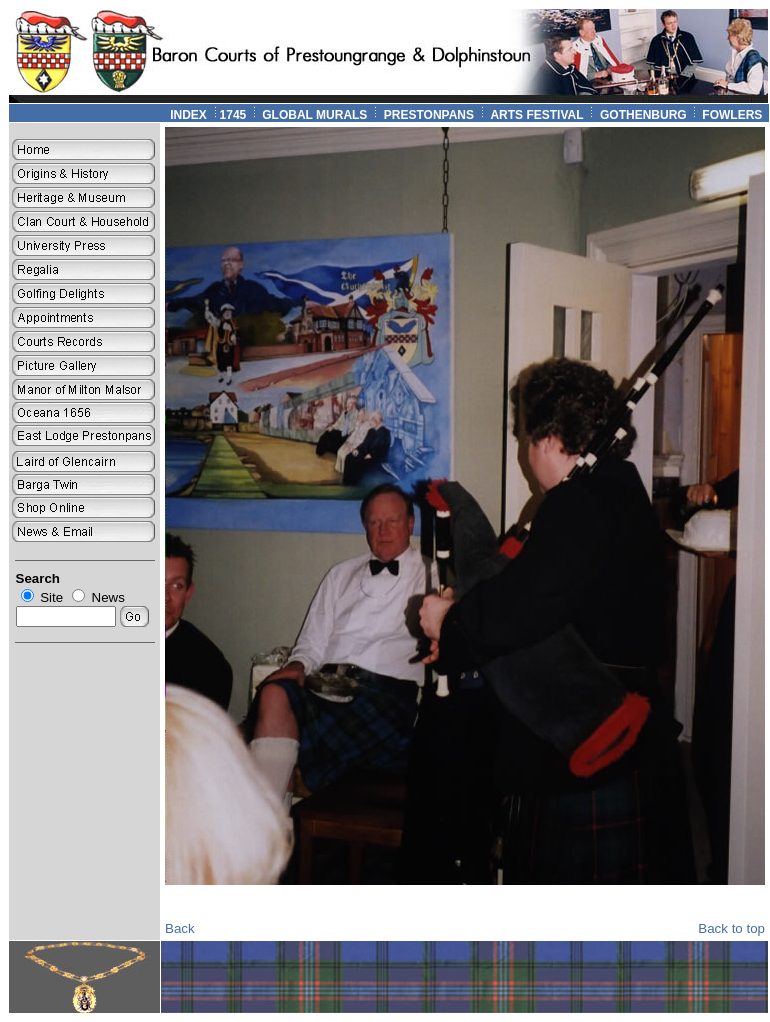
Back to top (731, 928)
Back (180, 928)
